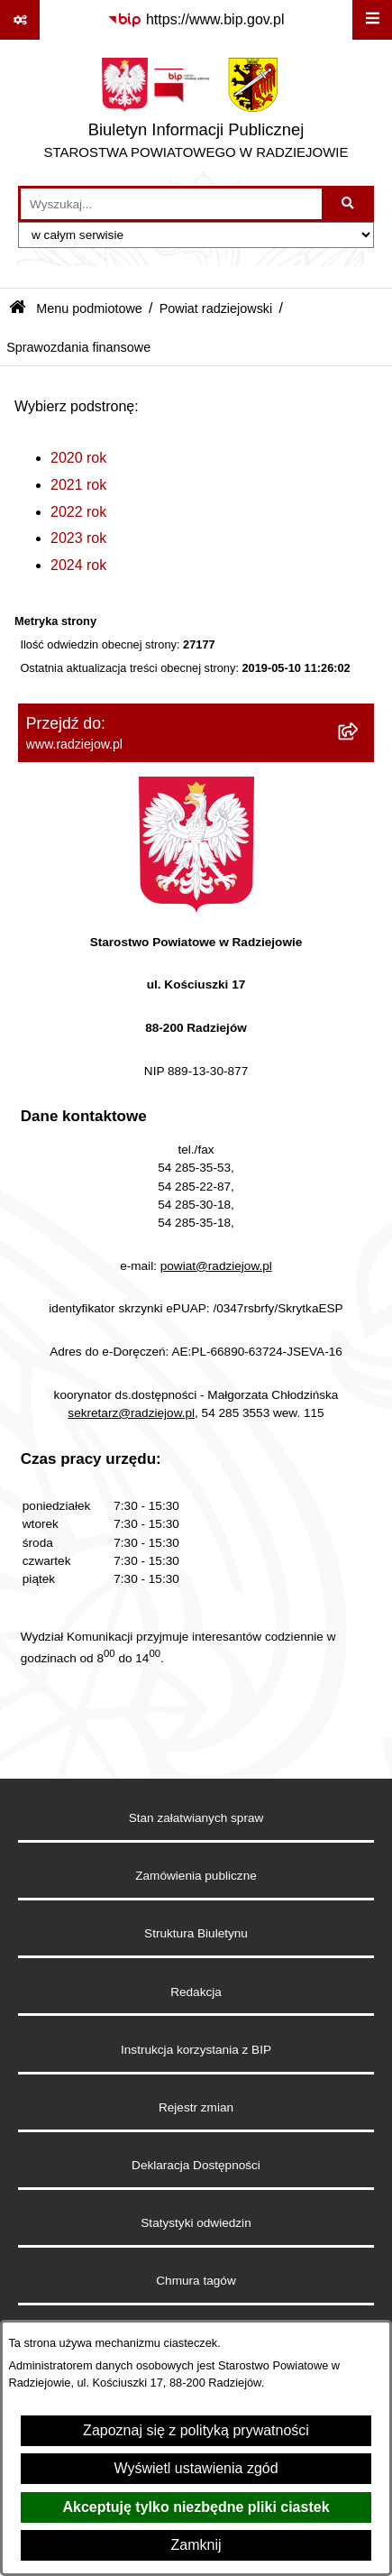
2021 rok (78, 484)
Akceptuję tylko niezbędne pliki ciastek (195, 2507)
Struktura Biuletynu (196, 1933)
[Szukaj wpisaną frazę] (349, 204)
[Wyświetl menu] (372, 20)
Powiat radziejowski (216, 308)
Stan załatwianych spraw (196, 1818)
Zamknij (195, 2545)
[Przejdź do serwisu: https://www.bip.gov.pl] (196, 20)
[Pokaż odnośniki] (20, 20)
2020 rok (78, 457)
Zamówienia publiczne (196, 1875)
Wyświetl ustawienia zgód (196, 2468)
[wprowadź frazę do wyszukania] (171, 204)
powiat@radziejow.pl (216, 1266)
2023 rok (78, 538)
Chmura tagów (195, 2280)
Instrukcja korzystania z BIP (196, 2049)
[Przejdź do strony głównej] (196, 113)
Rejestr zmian (196, 2107)
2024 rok (78, 565)
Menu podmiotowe (89, 308)
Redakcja (196, 1992)
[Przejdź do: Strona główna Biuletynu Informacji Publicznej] (17, 309)
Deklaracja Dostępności (196, 2165)
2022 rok (78, 512)
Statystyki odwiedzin (196, 2223)
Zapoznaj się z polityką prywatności (196, 2430)
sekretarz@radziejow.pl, (133, 1413)
